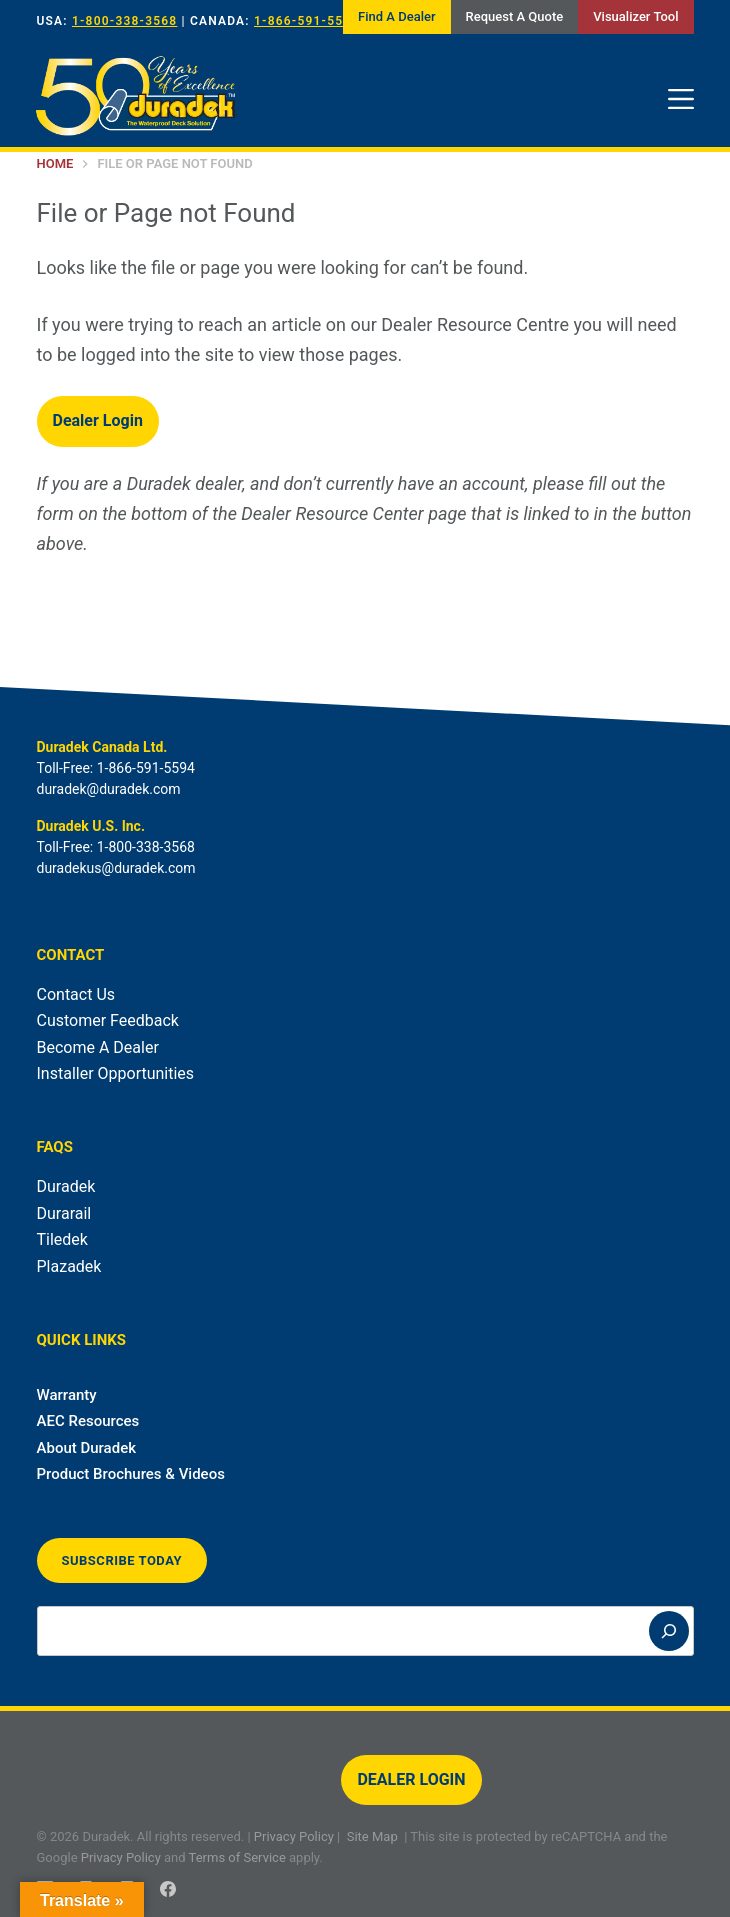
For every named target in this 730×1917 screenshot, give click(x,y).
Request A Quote (515, 16)
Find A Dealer (396, 16)
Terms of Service (237, 1857)
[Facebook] (168, 1889)
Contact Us (76, 994)
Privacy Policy (294, 1836)
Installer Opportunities (116, 1073)
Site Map (372, 1836)
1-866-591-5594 (306, 21)
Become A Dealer (98, 1047)
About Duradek (87, 1448)
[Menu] (681, 99)
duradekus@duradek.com (116, 868)
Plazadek (69, 1266)
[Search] (669, 1631)
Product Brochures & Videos (131, 1474)
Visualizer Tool (635, 16)
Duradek (66, 1186)
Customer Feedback (108, 1020)
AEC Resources (88, 1421)
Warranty (67, 1395)
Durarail (64, 1213)
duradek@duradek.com (109, 789)
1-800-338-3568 (124, 21)
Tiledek (62, 1239)
